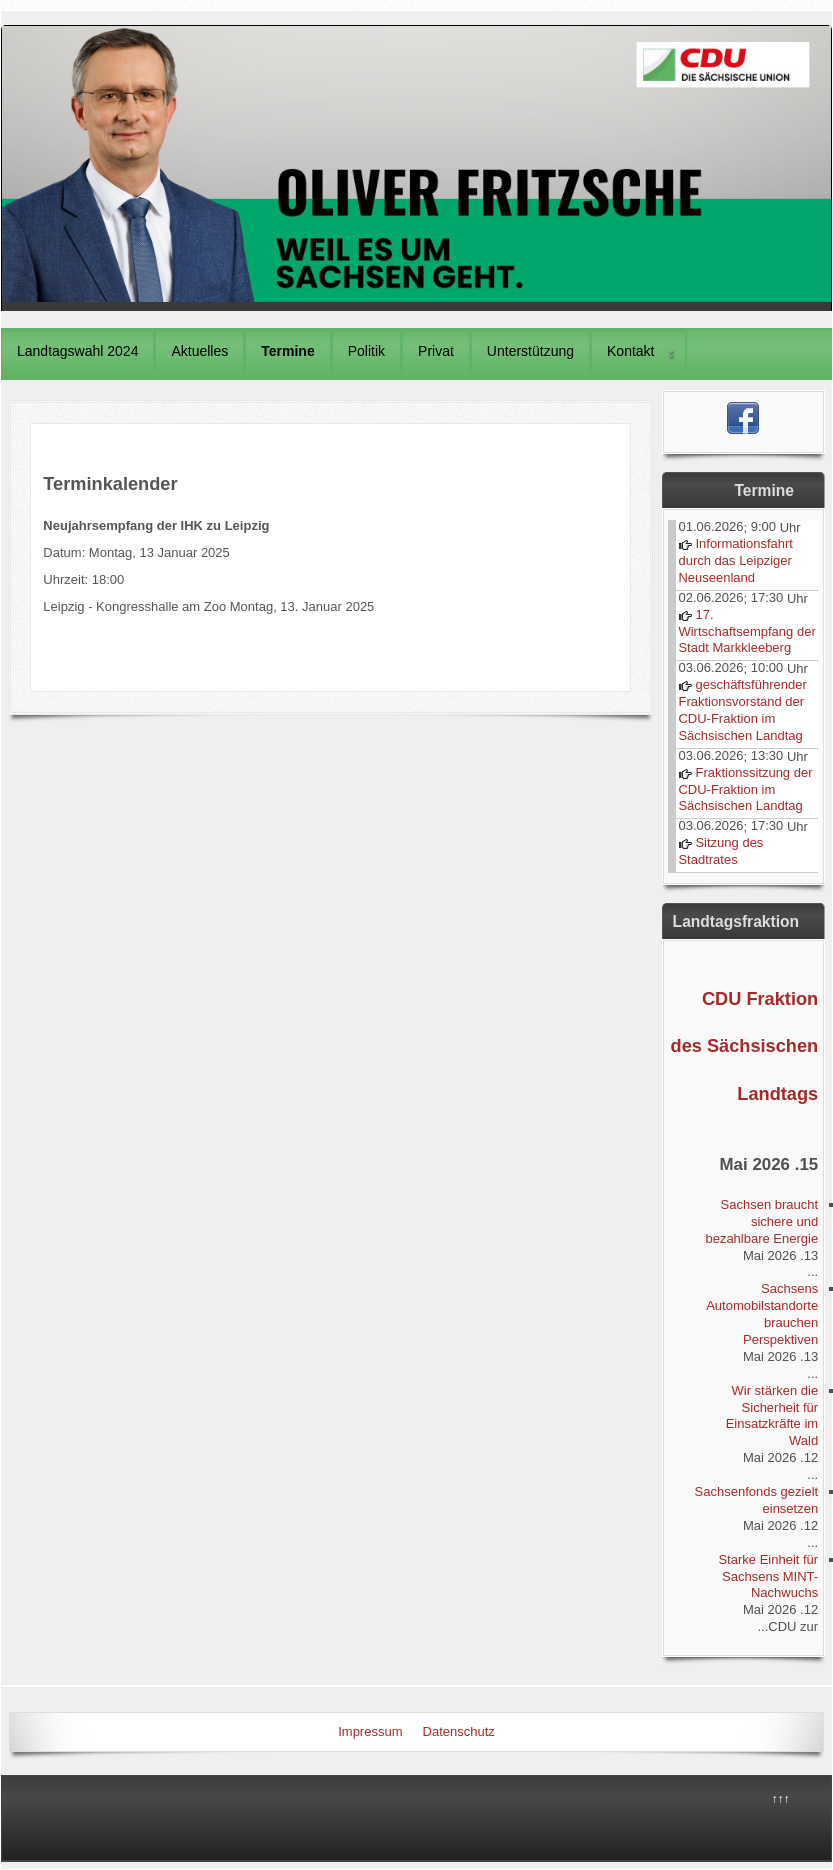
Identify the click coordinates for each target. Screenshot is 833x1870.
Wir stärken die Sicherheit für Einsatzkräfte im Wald (772, 1416)
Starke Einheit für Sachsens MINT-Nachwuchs (768, 1576)
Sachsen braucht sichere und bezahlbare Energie (761, 1221)
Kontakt (630, 351)
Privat (436, 351)
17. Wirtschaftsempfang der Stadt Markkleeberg (746, 631)
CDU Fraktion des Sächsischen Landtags (745, 1046)
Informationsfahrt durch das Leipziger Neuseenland (735, 560)
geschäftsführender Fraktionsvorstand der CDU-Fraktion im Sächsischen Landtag (742, 710)
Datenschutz (459, 1731)
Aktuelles (199, 351)
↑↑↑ (781, 1799)
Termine (287, 351)
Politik (366, 351)
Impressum (370, 1731)
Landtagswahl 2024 (77, 351)
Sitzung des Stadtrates (720, 851)
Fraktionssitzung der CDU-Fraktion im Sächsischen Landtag (745, 789)
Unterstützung (530, 351)
